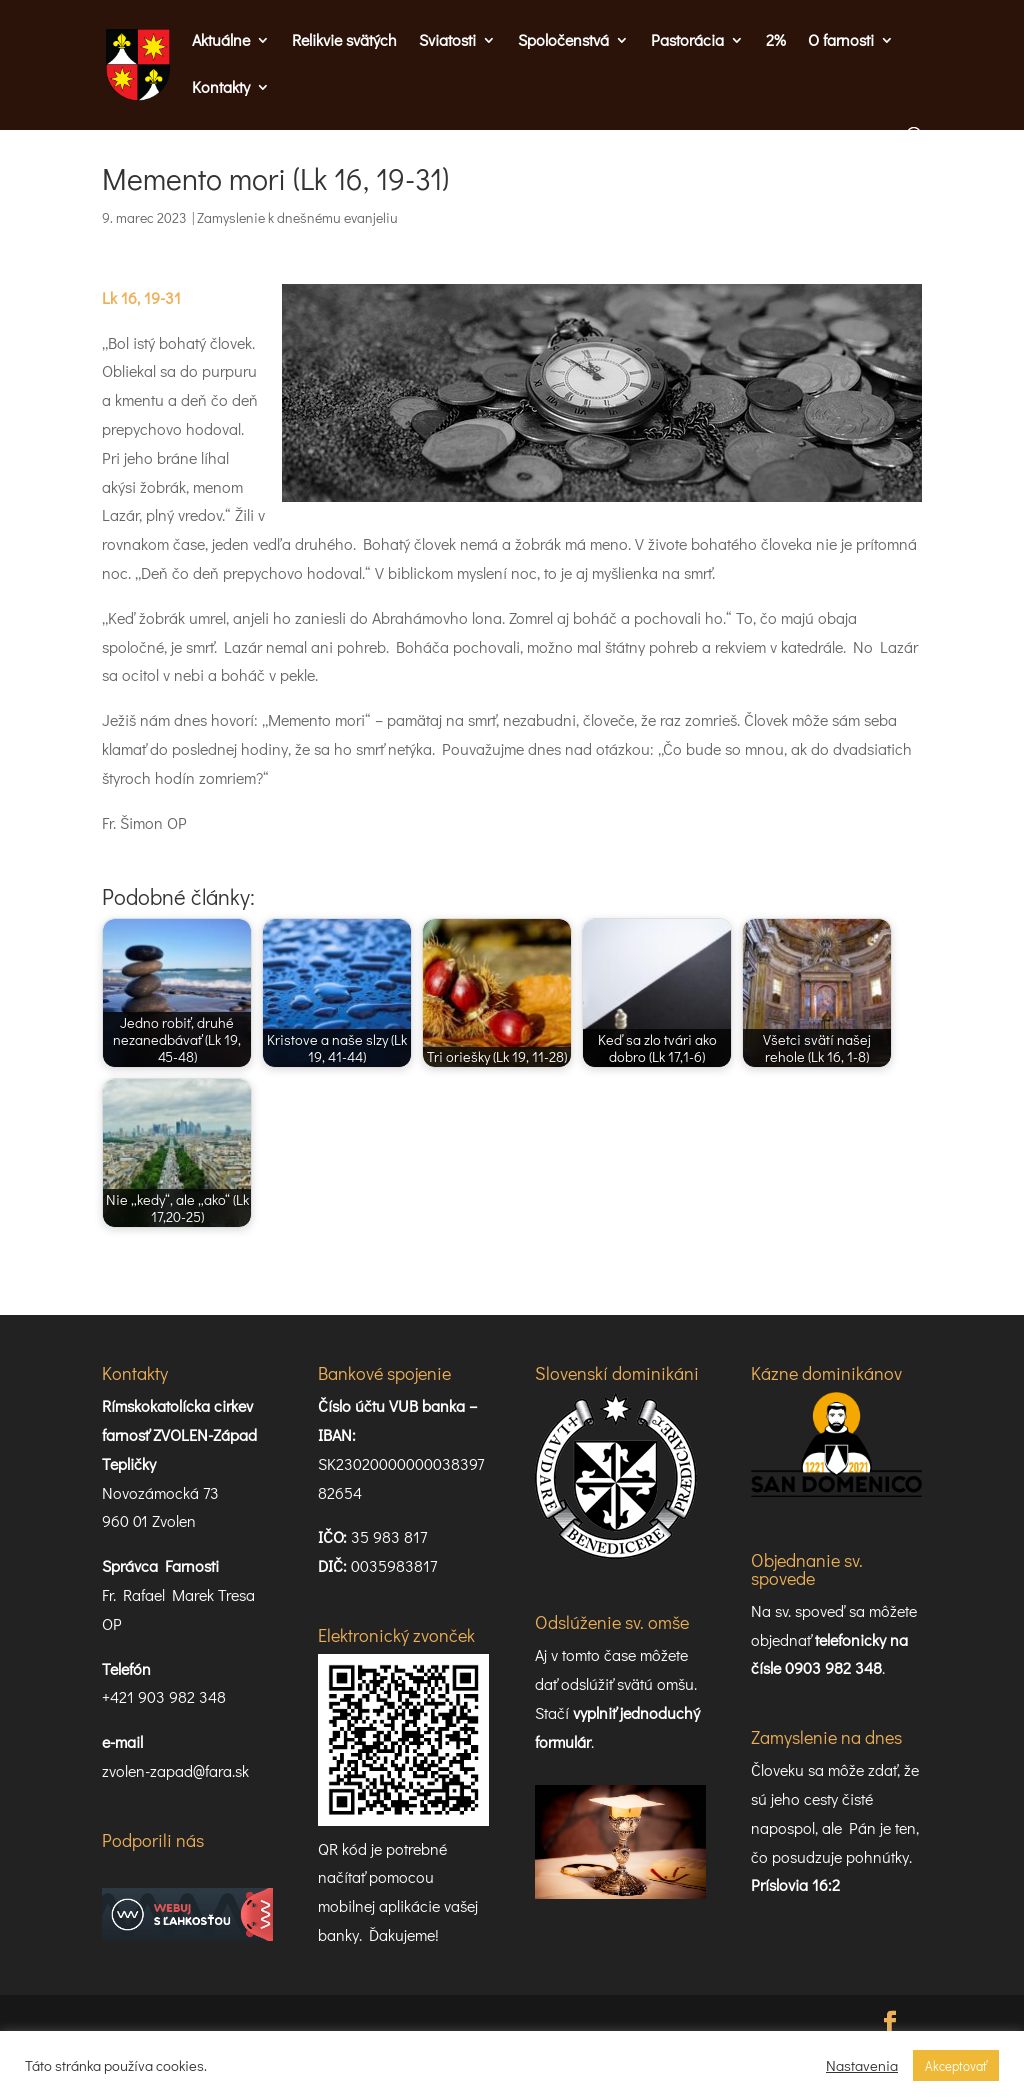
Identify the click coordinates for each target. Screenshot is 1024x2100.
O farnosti (841, 41)
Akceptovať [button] (956, 2065)
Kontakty (221, 88)
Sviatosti (447, 41)
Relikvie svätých (344, 41)
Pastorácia (687, 41)
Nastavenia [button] (862, 2066)
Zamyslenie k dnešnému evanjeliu (297, 217)
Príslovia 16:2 (795, 1884)
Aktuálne (221, 41)
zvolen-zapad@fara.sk (175, 1770)
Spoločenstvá (563, 41)
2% (776, 41)
